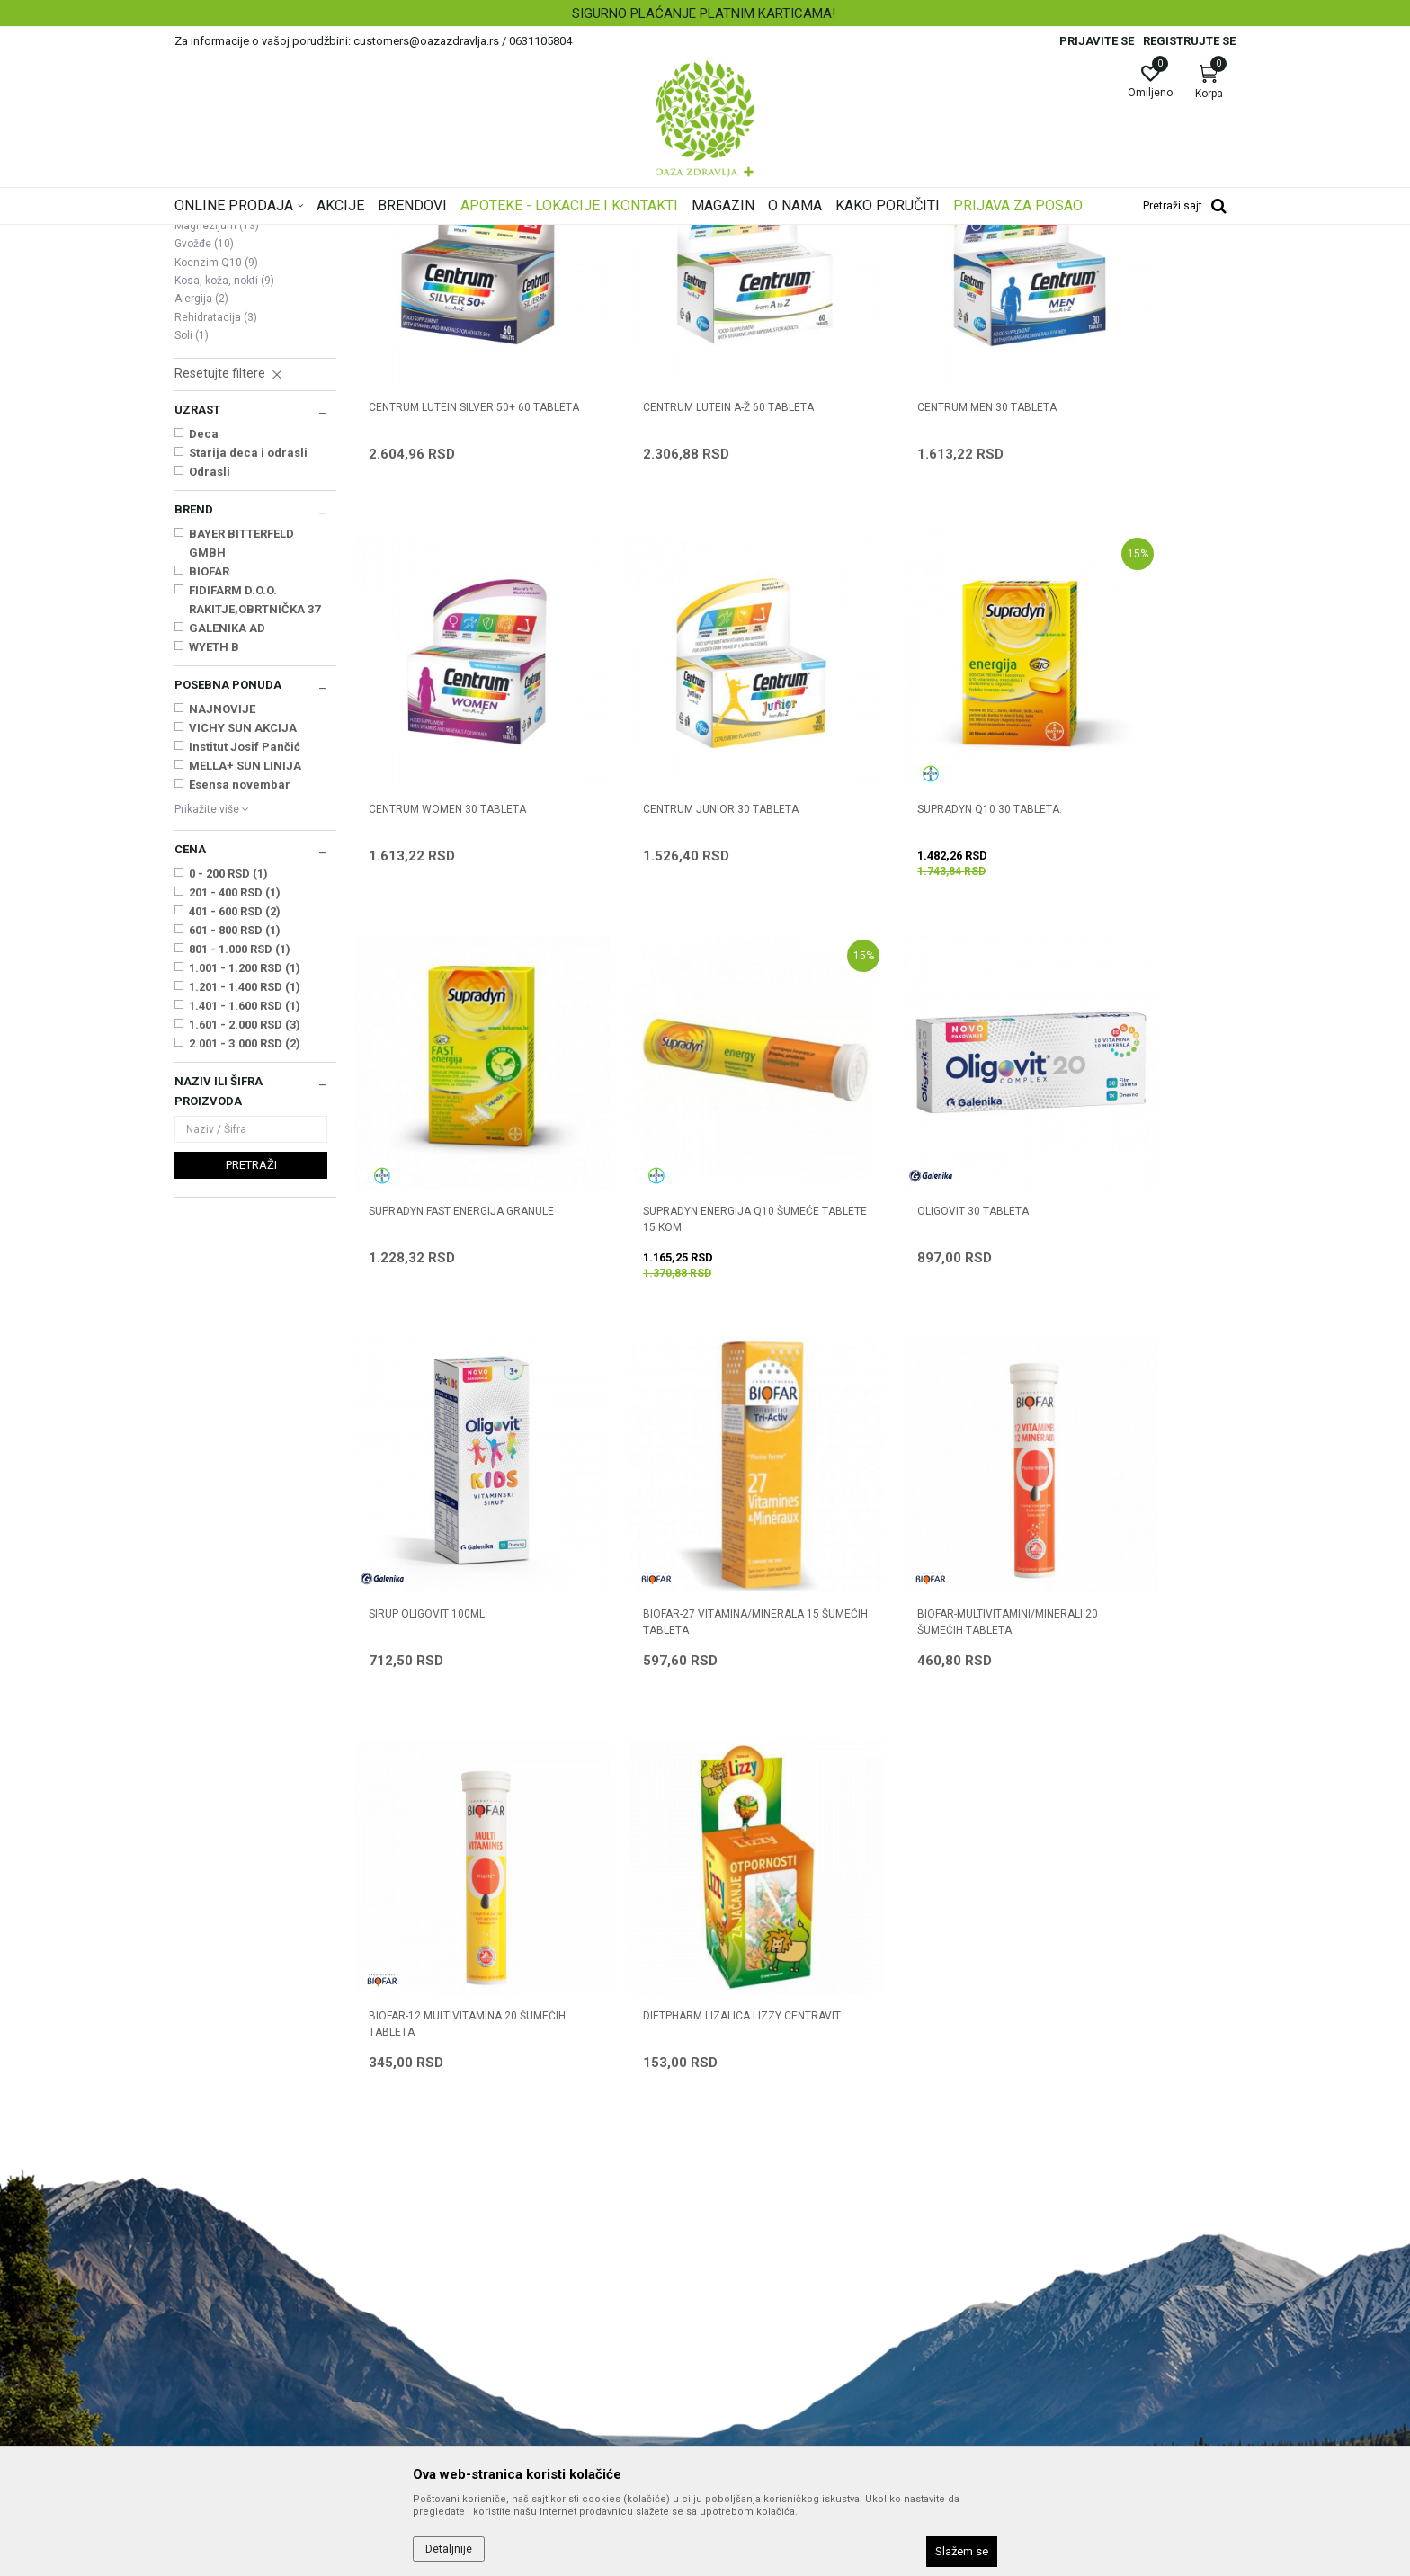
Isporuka (738, 2276)
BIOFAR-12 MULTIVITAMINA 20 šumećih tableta (443, 1648)
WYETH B (214, 871)
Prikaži (1005, 264)
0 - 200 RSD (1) (228, 1098)
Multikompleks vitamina (244, 340)
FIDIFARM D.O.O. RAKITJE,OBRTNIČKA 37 (254, 824)
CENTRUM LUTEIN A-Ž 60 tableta (678, 582)
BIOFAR (209, 796)
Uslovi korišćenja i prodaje (786, 2151)
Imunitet (206, 322)
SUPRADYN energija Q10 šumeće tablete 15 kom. (1131, 943)
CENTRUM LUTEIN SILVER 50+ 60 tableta (450, 590)
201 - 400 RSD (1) (235, 1117)
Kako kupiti (744, 2201)
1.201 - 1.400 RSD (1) (244, 1211)
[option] (705, 13)
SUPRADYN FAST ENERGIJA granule (885, 943)
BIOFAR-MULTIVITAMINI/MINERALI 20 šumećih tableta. (1126, 1295)
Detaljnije (448, 2549)
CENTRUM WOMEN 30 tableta (1121, 582)
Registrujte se (1189, 41)
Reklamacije (748, 2327)
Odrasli (209, 696)
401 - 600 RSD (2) (235, 1136)
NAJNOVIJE (222, 933)
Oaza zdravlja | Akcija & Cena (247, 236)
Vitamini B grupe (223, 376)
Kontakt (466, 2201)
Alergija (201, 523)
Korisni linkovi (482, 2251)
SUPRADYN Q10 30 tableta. (665, 935)
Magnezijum (216, 450)
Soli (191, 560)
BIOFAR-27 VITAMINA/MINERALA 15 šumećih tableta (906, 1295)
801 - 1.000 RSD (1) (239, 1174)
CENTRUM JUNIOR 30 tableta (446, 935)
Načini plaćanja (756, 2226)
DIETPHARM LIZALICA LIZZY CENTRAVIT (662, 1648)
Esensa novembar (239, 1009)
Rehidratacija (215, 542)
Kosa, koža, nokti (224, 505)
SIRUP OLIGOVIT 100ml (651, 1287)
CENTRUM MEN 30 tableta (888, 582)
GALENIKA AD (227, 853)
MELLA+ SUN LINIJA (245, 990)
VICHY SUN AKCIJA (243, 952)
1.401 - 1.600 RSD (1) (244, 1230)
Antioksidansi (219, 395)
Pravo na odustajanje (774, 2377)
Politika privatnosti (766, 2176)
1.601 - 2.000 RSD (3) (244, 1249)
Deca (204, 658)
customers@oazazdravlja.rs (254, 2285)
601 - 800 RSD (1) (235, 1155)
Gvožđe (204, 468)
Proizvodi (356, 236)
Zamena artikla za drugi (781, 2302)
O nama (466, 2151)
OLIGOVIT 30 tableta (424, 1287)
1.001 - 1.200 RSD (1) (244, 1192)
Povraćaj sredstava (768, 2352)
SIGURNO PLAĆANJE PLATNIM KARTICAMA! (703, 13)
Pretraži (251, 1389)
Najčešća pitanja (490, 2226)
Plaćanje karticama (768, 2251)
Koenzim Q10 (216, 487)
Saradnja (469, 2176)
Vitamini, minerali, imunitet (460, 236)
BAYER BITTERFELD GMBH (241, 768)
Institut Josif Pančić (244, 971)
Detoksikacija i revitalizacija (244, 422)
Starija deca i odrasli (248, 677)
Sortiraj (849, 264)
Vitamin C (209, 358)
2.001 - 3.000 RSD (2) (244, 1268)
